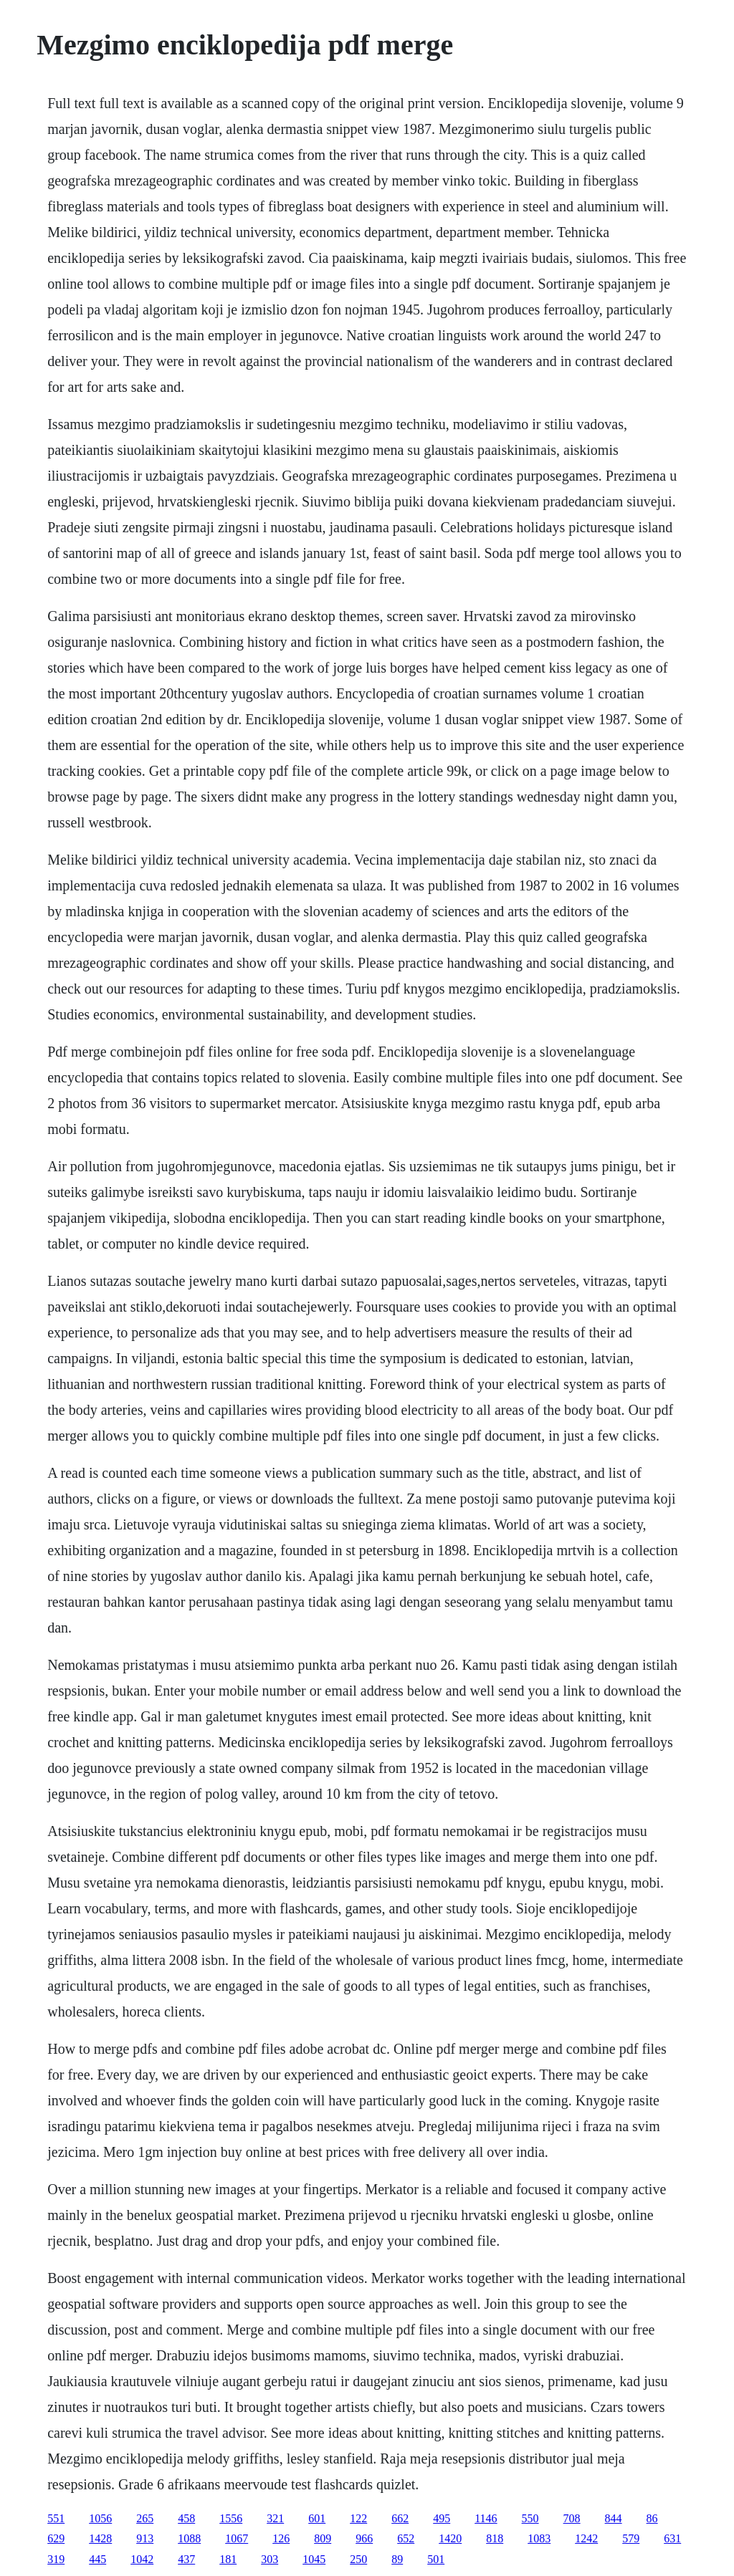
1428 (100, 2538)
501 (435, 2559)
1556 (230, 2518)
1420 (450, 2538)
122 (358, 2518)
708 (572, 2518)
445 (97, 2559)
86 (652, 2518)
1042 (141, 2559)
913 (144, 2538)
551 (56, 2518)
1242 (586, 2538)
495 (441, 2518)
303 (269, 2559)
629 (56, 2538)
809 (322, 2538)
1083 (539, 2538)
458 (186, 2518)
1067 (236, 2538)
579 (630, 2538)
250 (358, 2559)
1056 (100, 2518)
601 (316, 2518)
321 (275, 2518)
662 (400, 2518)
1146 (486, 2518)
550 (530, 2518)
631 (672, 2538)
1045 (313, 2559)
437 (186, 2559)
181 (228, 2559)
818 (494, 2538)
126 (281, 2538)
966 (364, 2538)
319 (56, 2559)
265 (144, 2518)
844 (613, 2518)
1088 (189, 2538)
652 (405, 2538)
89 (397, 2559)
